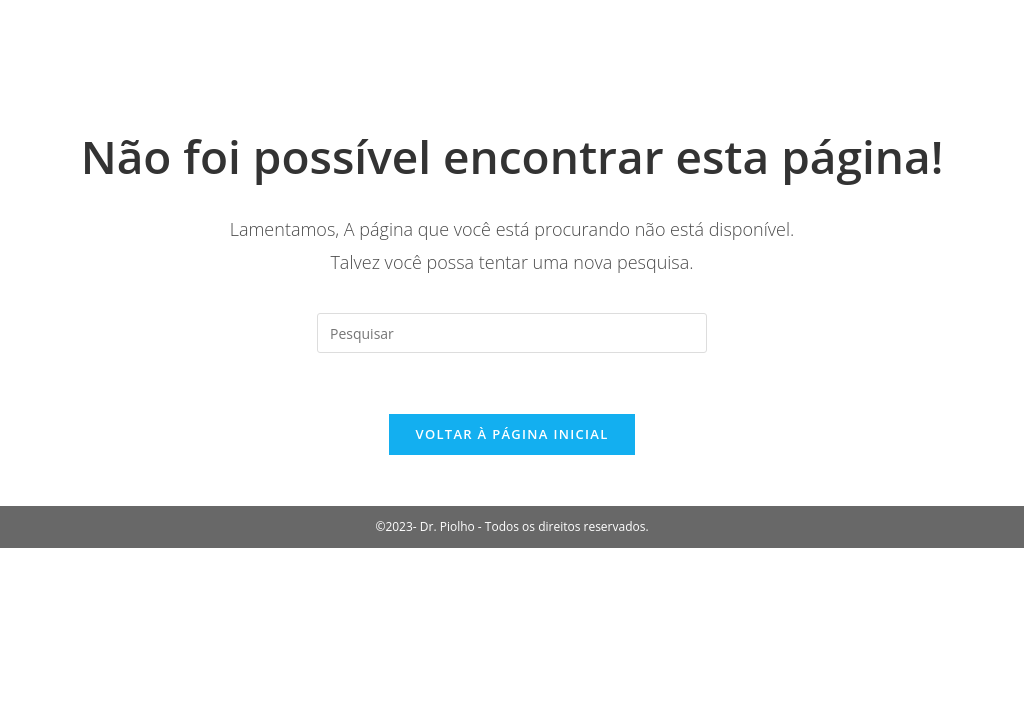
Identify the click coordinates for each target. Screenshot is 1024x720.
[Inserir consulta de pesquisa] (512, 333)
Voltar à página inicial (511, 434)
